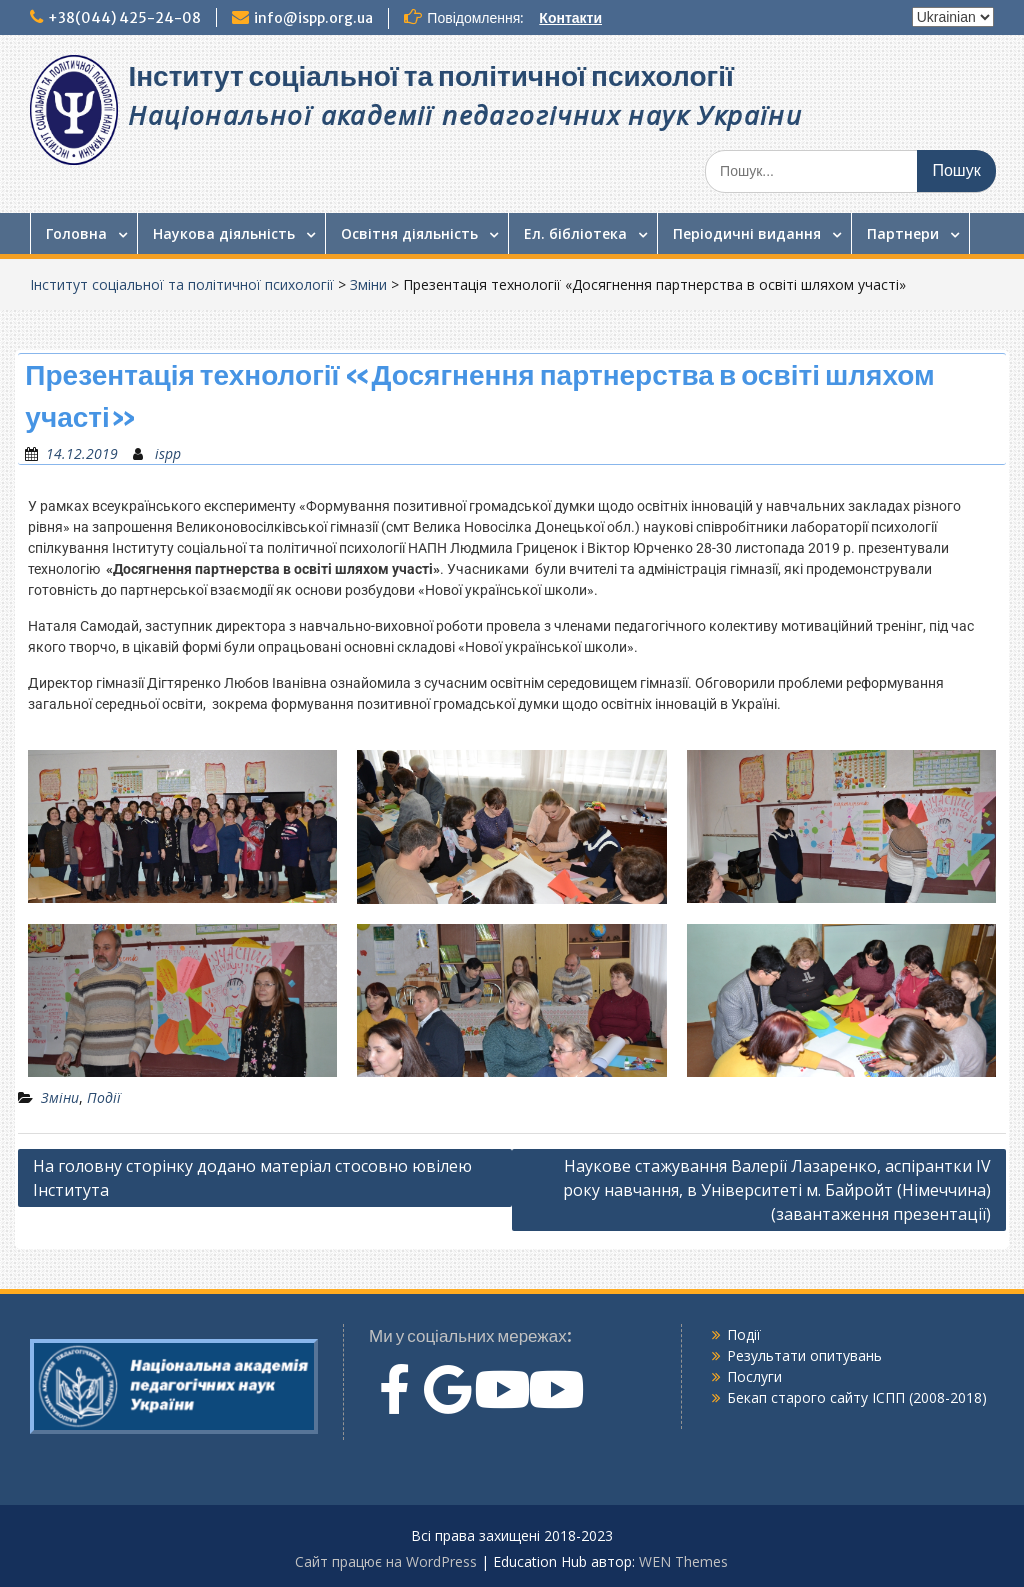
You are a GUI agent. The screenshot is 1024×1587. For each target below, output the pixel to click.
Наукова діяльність (224, 233)
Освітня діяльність (409, 233)
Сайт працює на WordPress (386, 1561)
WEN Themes (683, 1561)
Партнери (903, 233)
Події (104, 1097)
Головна (76, 233)
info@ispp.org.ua (313, 18)
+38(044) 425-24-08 (124, 18)
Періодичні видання (747, 233)
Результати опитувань (804, 1355)
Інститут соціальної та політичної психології (430, 76)
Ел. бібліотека (575, 233)
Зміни (368, 284)
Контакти (570, 18)
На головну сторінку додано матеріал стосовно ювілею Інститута (252, 1178)
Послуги (754, 1376)
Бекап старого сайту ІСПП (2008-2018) (857, 1397)
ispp (168, 453)
